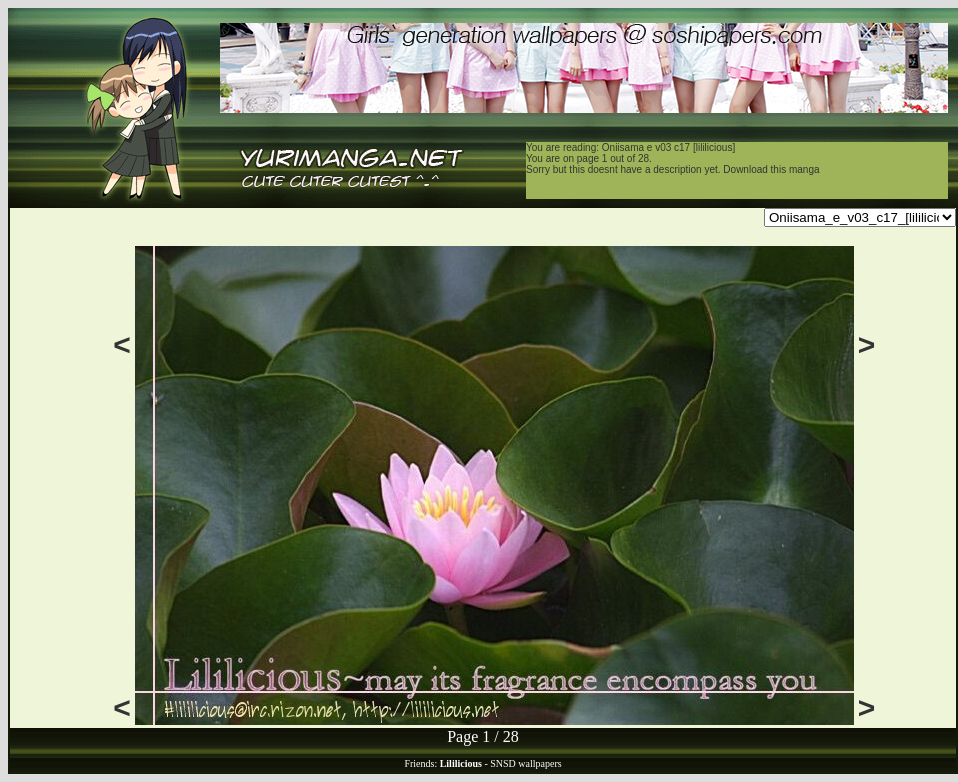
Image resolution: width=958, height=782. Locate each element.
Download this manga (771, 169)
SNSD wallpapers (525, 763)
